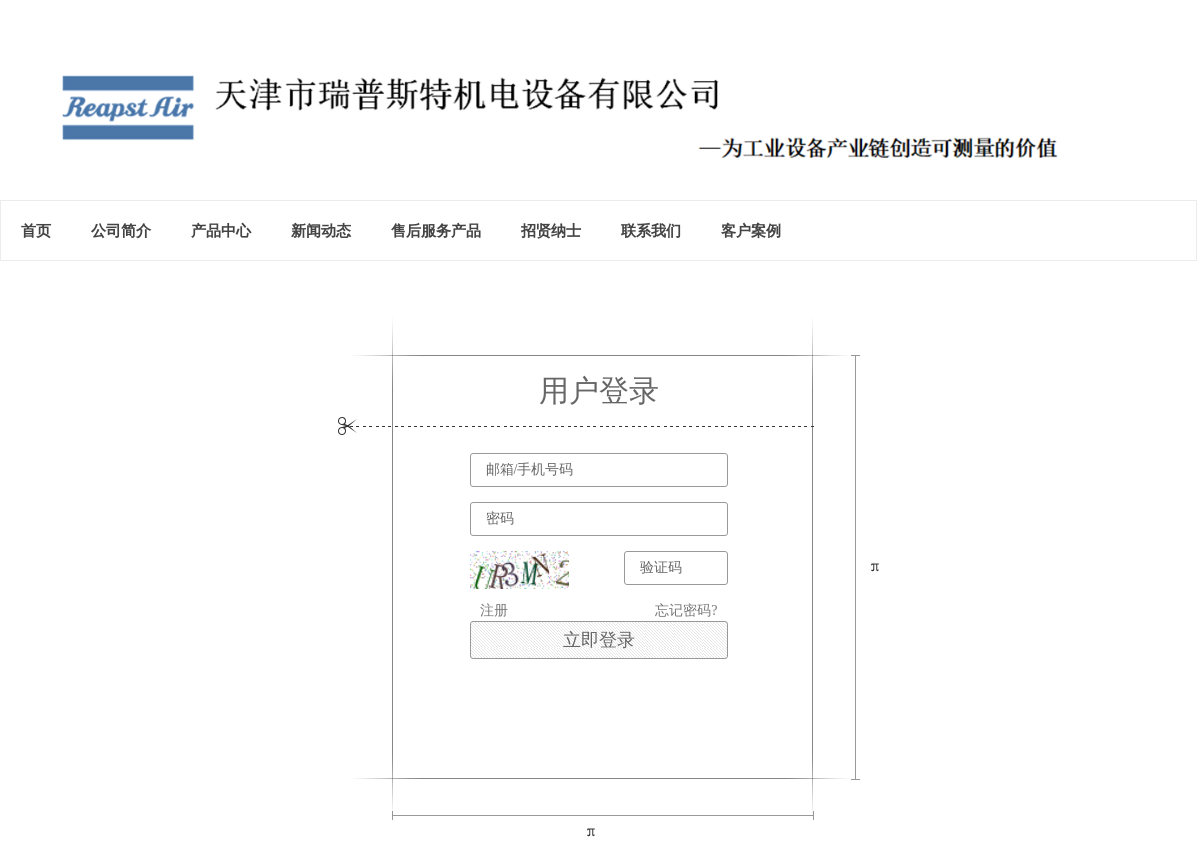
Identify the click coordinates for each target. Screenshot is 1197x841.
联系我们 (651, 230)
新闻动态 (321, 230)
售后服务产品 (436, 230)
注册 (494, 610)
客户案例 (751, 230)
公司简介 (121, 230)
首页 (36, 230)
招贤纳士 (551, 230)
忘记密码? (686, 610)
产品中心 (221, 230)
